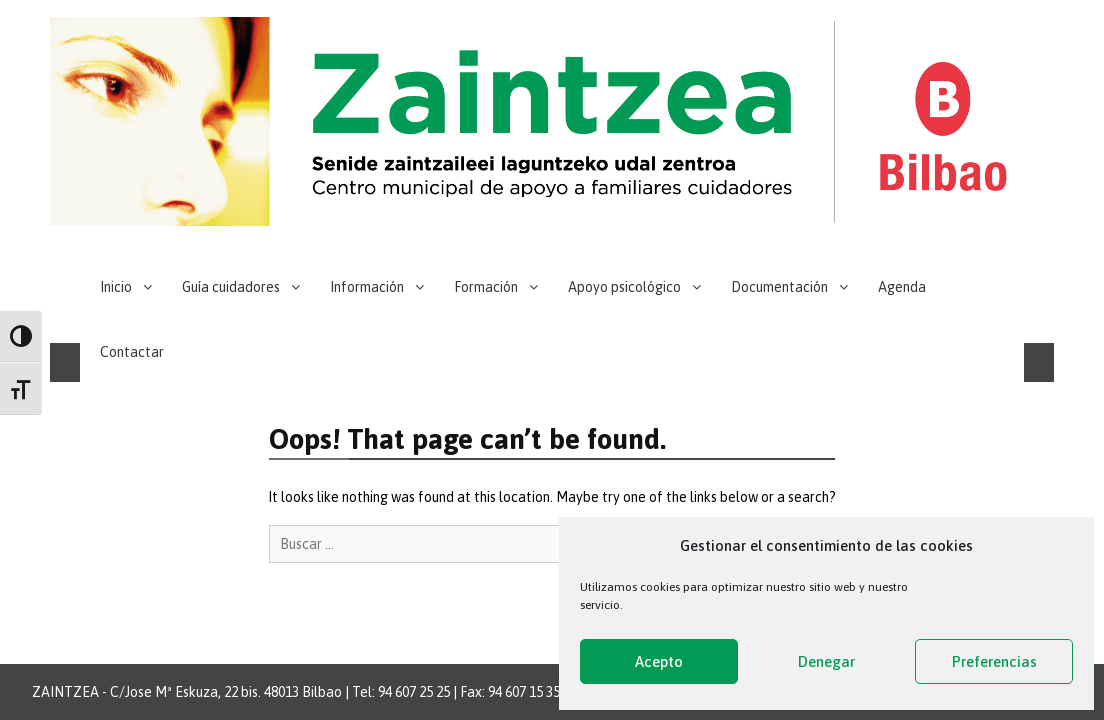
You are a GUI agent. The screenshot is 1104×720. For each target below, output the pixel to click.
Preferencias (994, 661)
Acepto (659, 661)
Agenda (902, 287)
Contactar (132, 352)
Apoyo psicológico (624, 287)
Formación (486, 287)
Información (367, 287)
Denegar (826, 661)
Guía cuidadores (231, 287)
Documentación (779, 287)
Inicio (116, 287)
